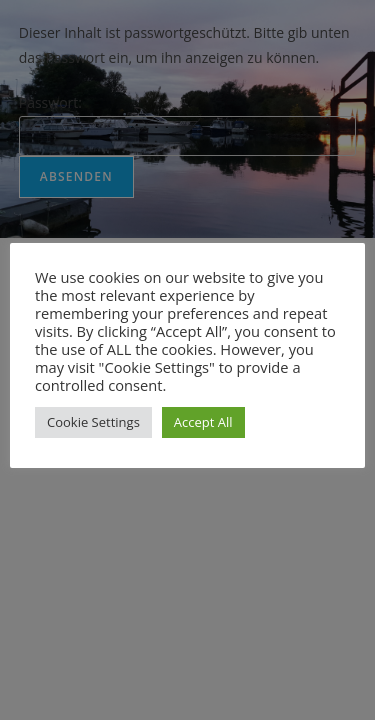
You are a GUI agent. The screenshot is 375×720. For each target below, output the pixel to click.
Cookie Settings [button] (93, 422)
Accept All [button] (203, 422)
